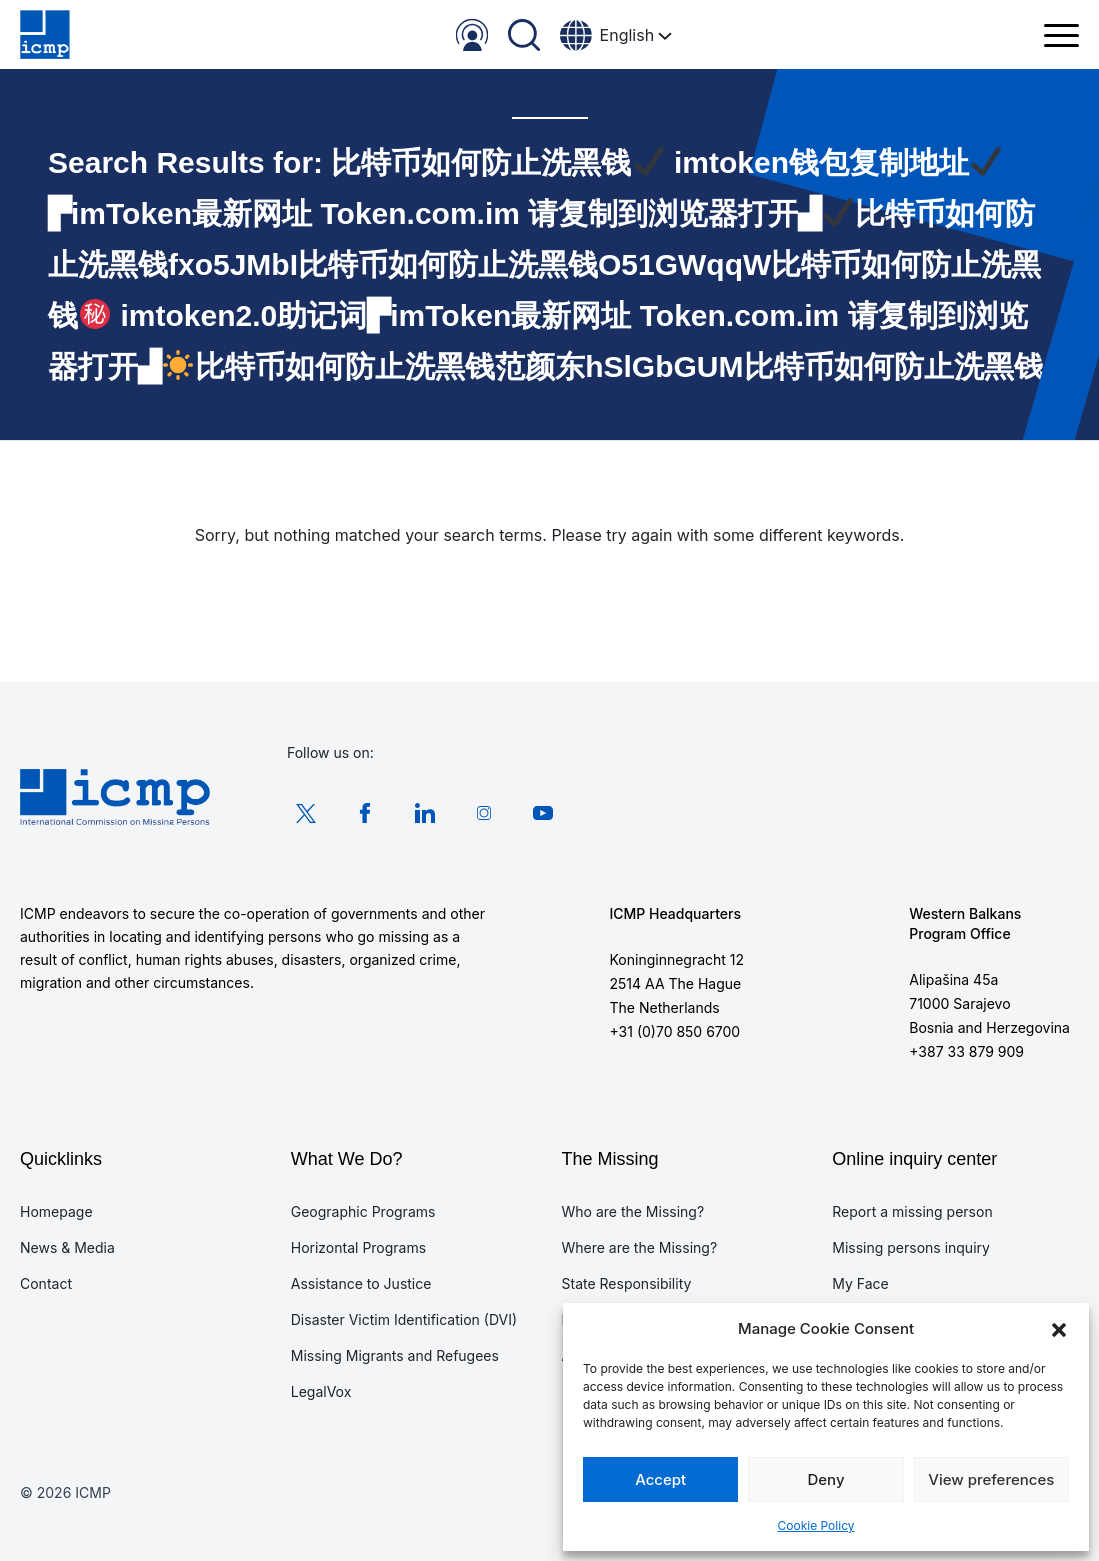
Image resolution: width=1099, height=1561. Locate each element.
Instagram (476, 813)
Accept (660, 1479)
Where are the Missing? (640, 1247)
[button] (1059, 1329)
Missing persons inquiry (911, 1247)
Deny (825, 1479)
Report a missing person (912, 1211)
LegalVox (321, 1391)
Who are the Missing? (633, 1211)
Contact (46, 1283)
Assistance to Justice (361, 1283)
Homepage (56, 1211)
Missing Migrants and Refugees (395, 1355)
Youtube (533, 813)
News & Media (67, 1247)
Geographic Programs (363, 1211)
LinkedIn (419, 813)
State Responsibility (627, 1283)
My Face (860, 1283)
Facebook (362, 813)
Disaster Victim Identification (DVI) (404, 1319)
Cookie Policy (816, 1525)
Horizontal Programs (358, 1247)
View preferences (991, 1479)
